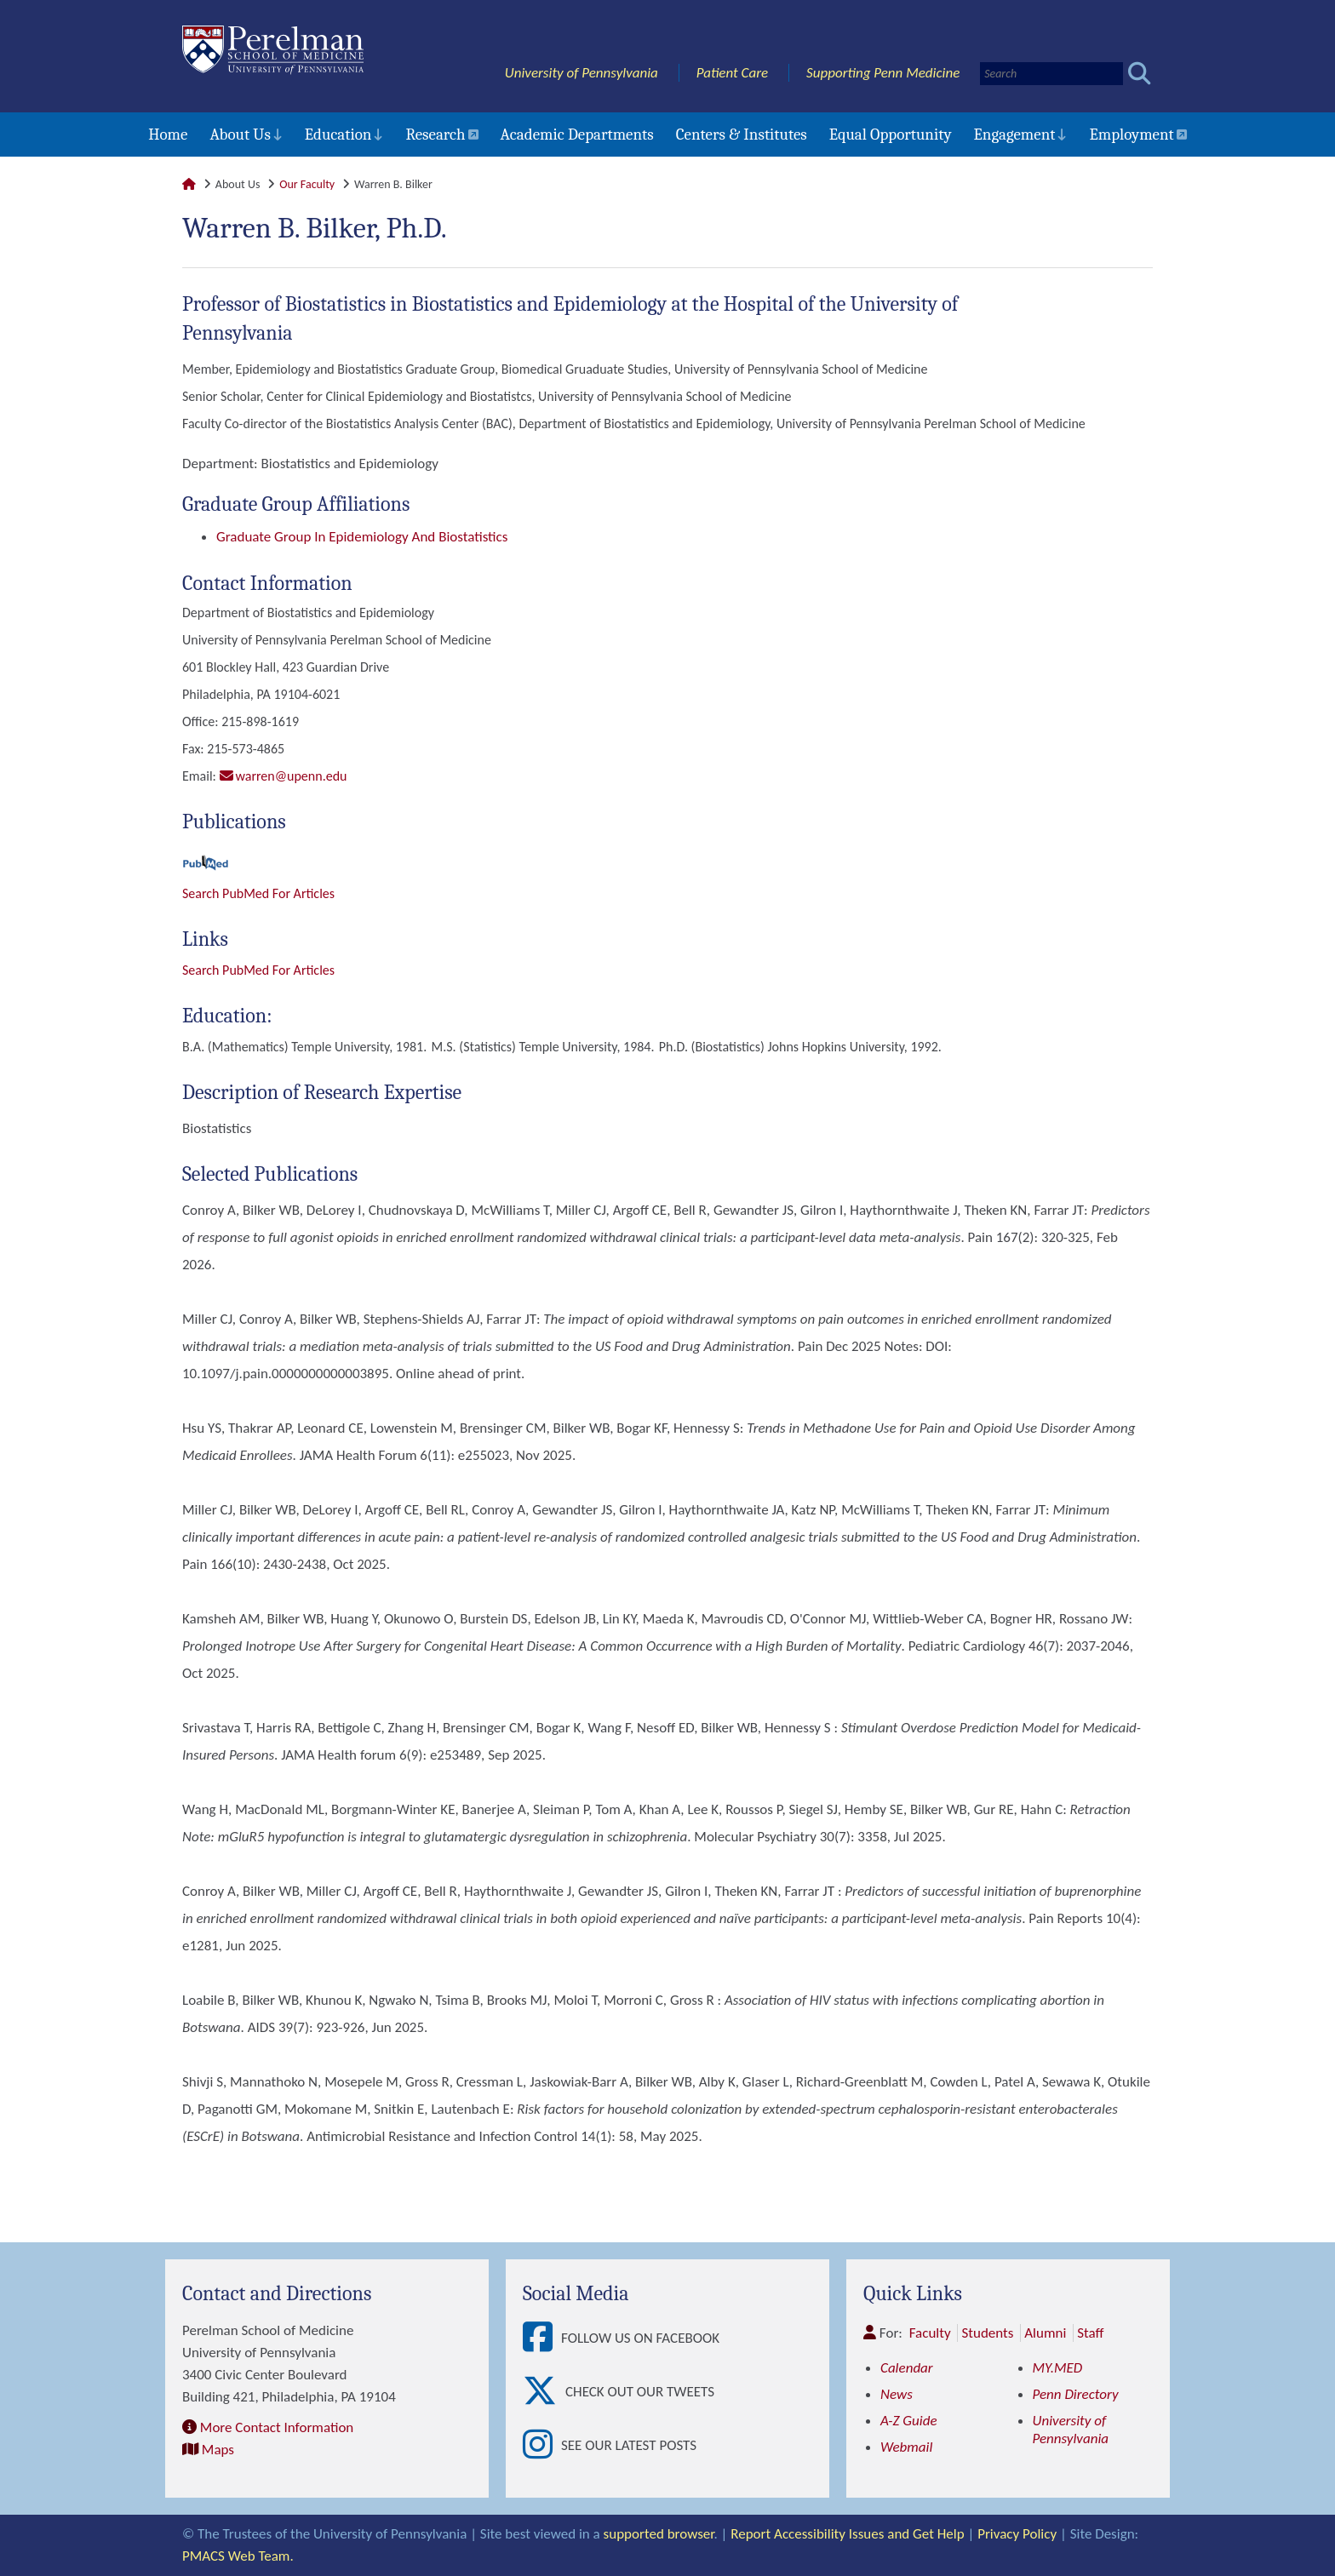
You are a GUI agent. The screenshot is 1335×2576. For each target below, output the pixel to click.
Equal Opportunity (890, 134)
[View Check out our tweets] (544, 2391)
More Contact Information (276, 2427)
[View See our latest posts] (542, 2445)
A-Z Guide (908, 2421)
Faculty (930, 2333)
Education (338, 134)
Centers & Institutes (741, 134)
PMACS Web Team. (238, 2556)
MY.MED (1058, 2368)
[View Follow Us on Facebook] (542, 2338)
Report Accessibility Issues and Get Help (847, 2534)
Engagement (1015, 134)
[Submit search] (1139, 73)
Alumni (1045, 2333)
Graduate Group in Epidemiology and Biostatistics (361, 537)
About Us (239, 134)
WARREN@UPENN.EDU (291, 776)
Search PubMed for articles (258, 970)
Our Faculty (307, 184)
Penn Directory (1076, 2394)
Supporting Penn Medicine (883, 73)
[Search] (1051, 73)
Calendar (906, 2368)
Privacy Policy (1017, 2534)
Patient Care (732, 73)
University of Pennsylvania (581, 73)
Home (167, 134)
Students (987, 2333)
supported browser (659, 2534)
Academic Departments (577, 134)
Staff (1090, 2333)
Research (435, 134)
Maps (218, 2450)
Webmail (906, 2447)
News (896, 2394)
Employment (1131, 134)
